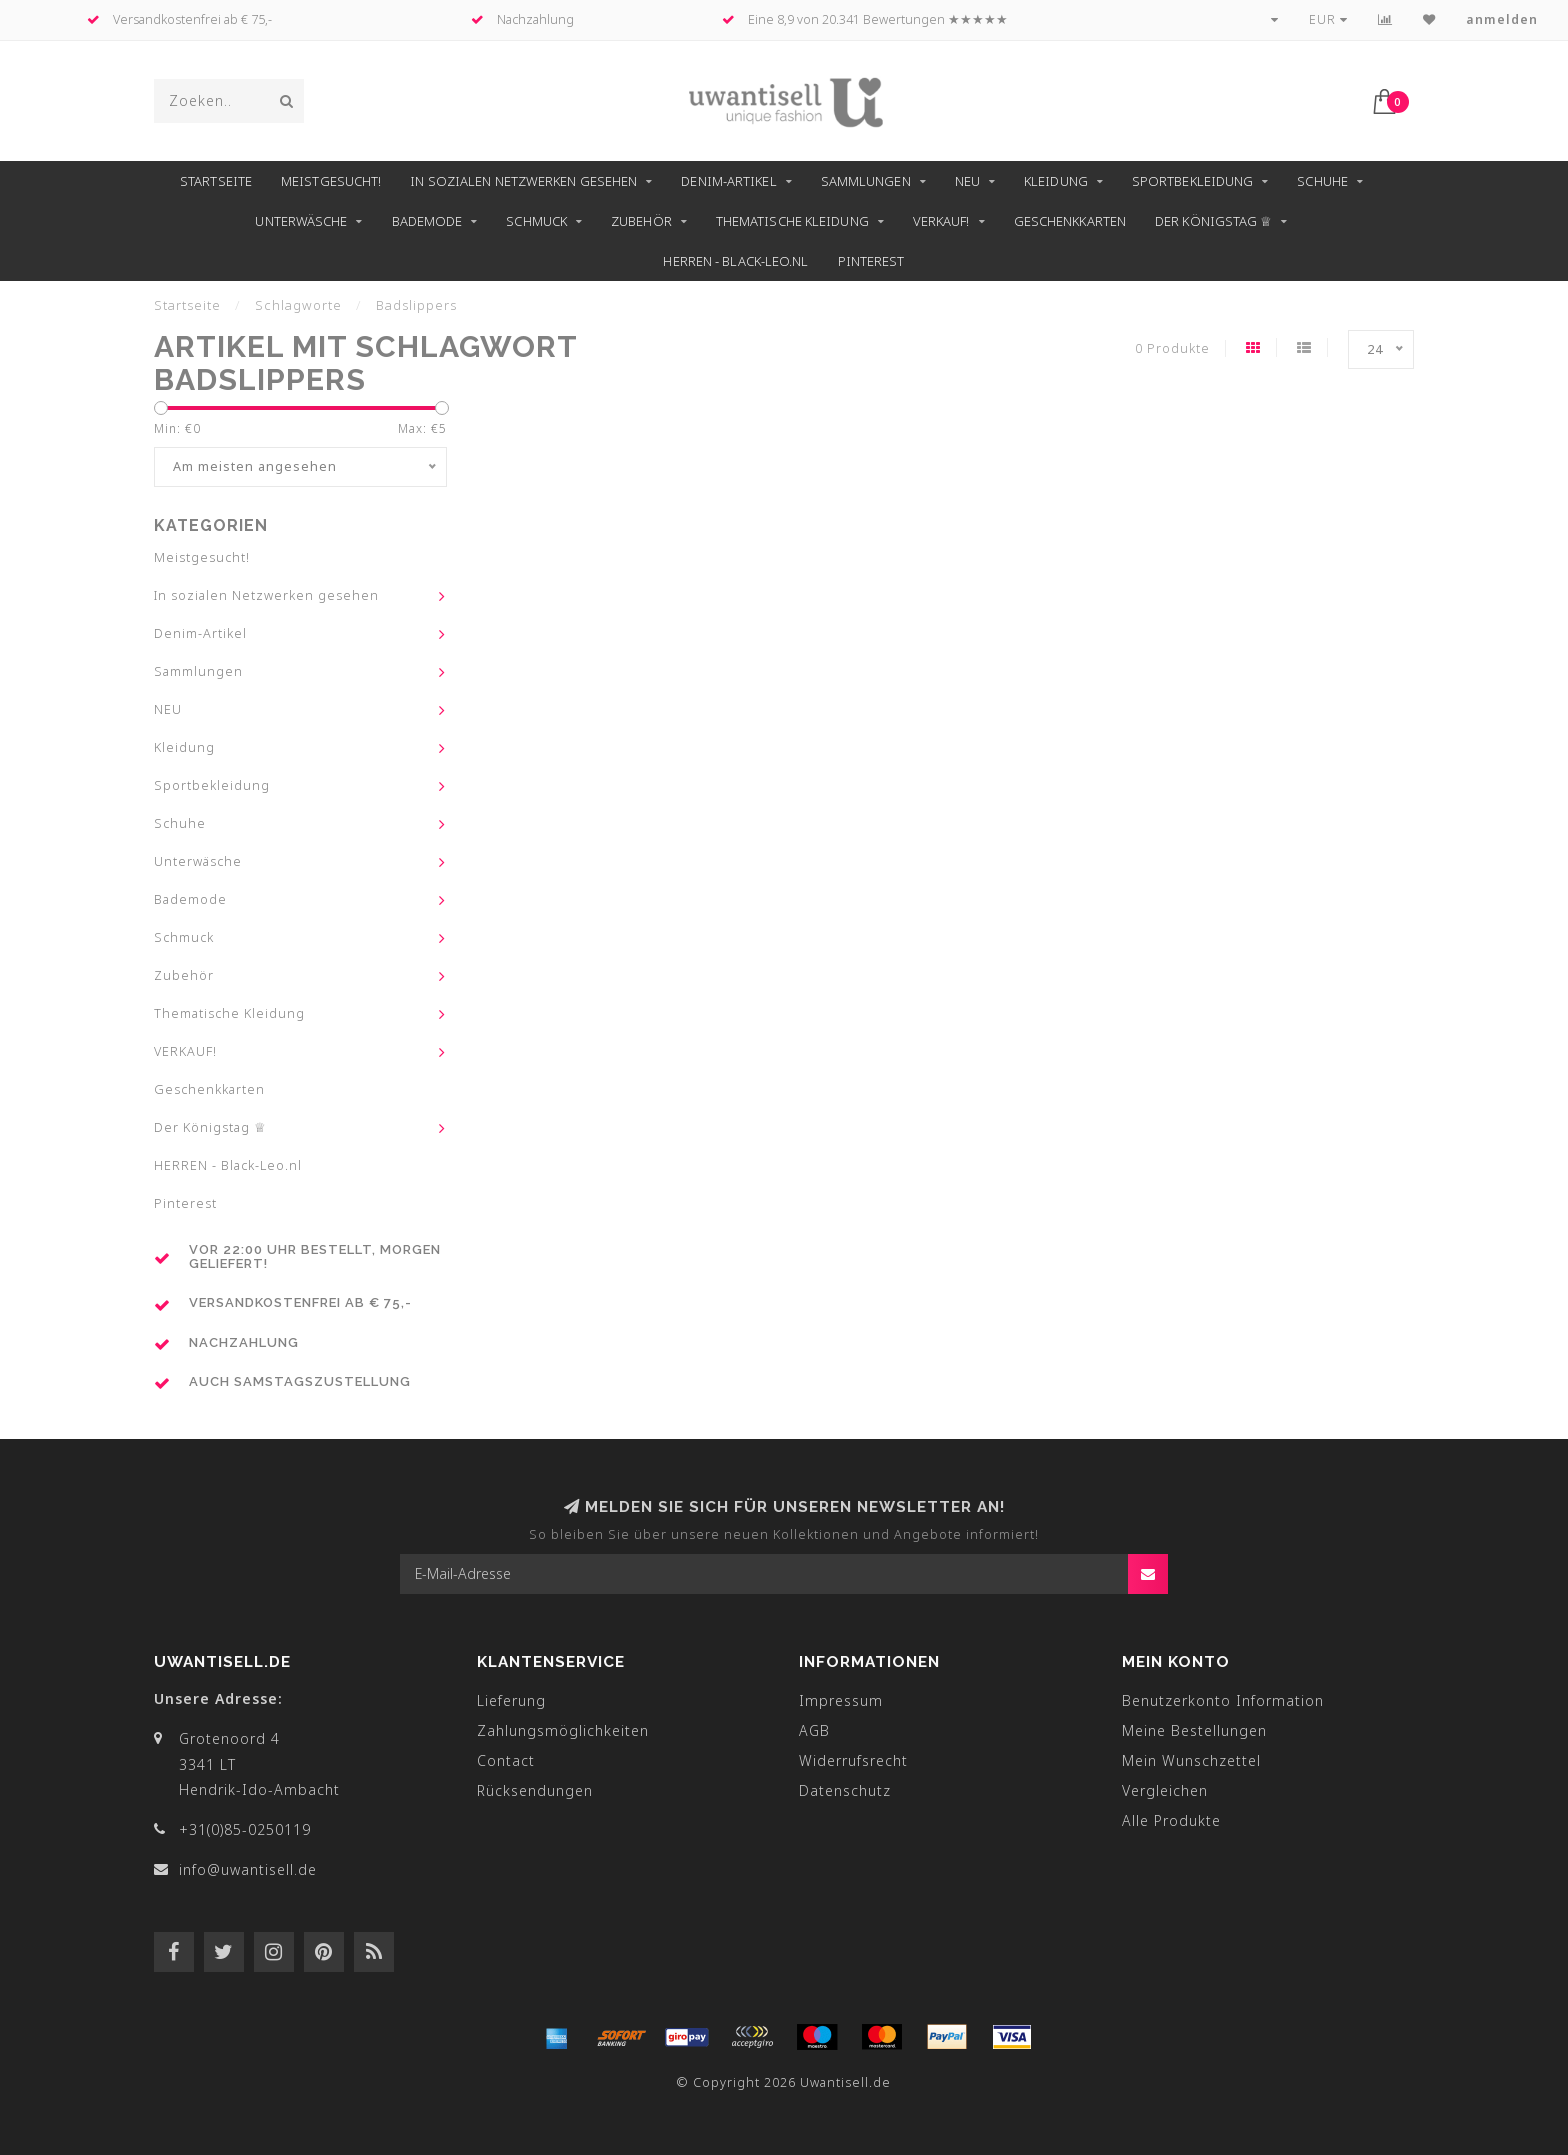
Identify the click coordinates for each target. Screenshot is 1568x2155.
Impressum (841, 1700)
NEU (967, 181)
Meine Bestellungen (1194, 1730)
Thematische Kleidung (792, 221)
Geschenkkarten (1070, 221)
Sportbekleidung (1193, 181)
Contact (506, 1760)
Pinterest (871, 261)
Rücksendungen (535, 1790)
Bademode (427, 221)
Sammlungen (866, 181)
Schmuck (536, 221)
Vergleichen (1165, 1790)
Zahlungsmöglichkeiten (563, 1730)
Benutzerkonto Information (1223, 1700)
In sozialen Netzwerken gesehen (523, 181)
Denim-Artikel (728, 181)
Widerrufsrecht (853, 1760)
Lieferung (511, 1700)
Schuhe (1322, 181)
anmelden (1502, 19)
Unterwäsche (301, 221)
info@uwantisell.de (248, 1869)
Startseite (216, 181)
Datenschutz (845, 1790)
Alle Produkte (1171, 1820)
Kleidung (1056, 181)
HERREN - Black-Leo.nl (735, 261)
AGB (814, 1730)
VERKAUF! (941, 221)
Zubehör (641, 221)
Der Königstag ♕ (1214, 221)
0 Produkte (1172, 348)
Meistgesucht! (331, 181)
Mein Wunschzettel (1191, 1760)
